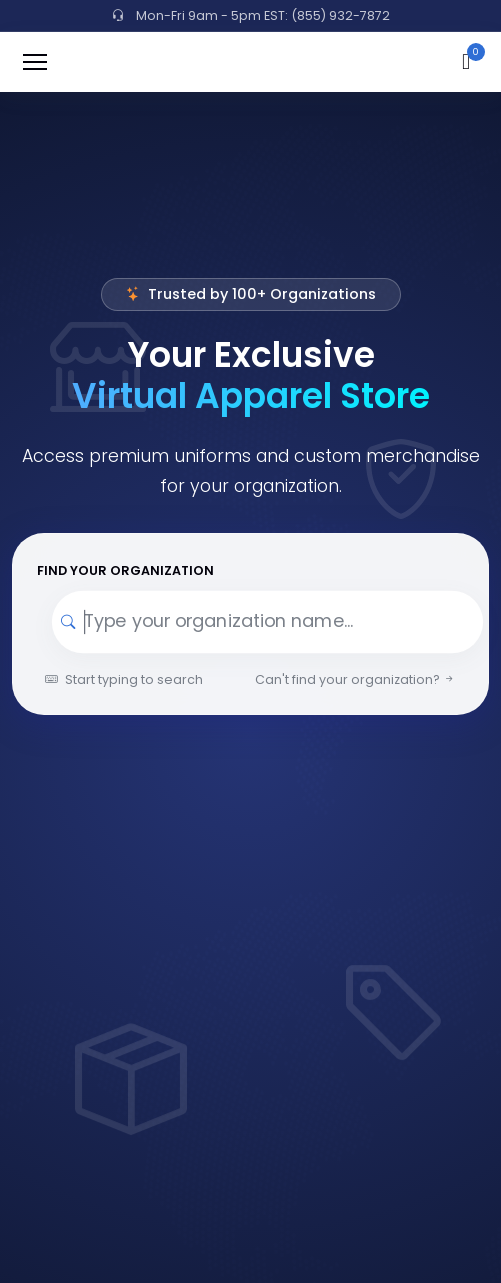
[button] (466, 62)
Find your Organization (125, 570)
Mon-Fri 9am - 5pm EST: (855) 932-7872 (251, 15)
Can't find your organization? (355, 679)
